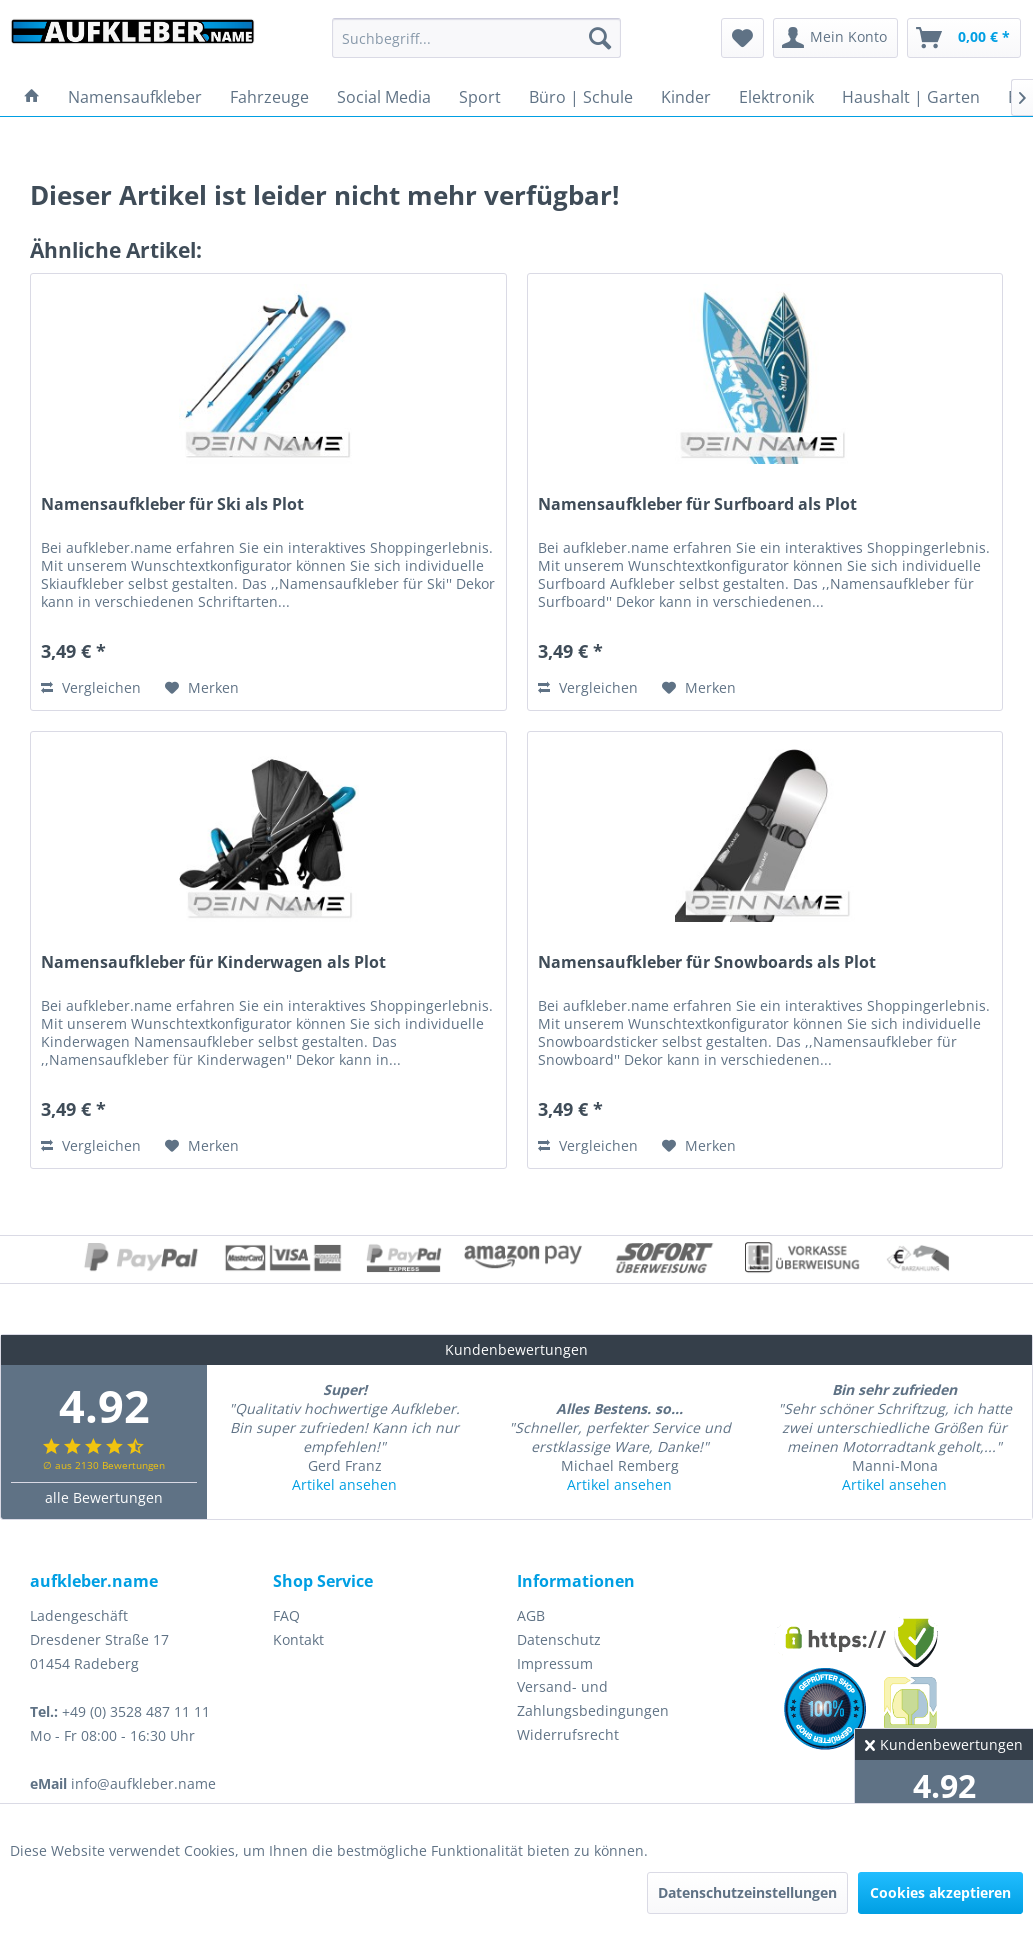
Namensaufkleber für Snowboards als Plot (707, 962)
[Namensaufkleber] (135, 97)
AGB (531, 1615)
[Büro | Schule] (581, 97)
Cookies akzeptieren (940, 1892)
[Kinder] (686, 97)
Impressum (555, 1663)
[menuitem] (476, 38)
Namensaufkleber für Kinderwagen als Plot (213, 962)
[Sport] (480, 97)
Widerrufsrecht (568, 1734)
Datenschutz (559, 1639)
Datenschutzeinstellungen (747, 1892)
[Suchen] (600, 38)
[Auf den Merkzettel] (202, 688)
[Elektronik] (776, 97)
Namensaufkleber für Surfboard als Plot (697, 504)
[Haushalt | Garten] (911, 97)
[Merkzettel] (742, 38)
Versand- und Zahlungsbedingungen (593, 1698)
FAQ (286, 1615)
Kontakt (298, 1639)
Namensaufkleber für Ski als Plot (172, 504)
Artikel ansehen (344, 1484)
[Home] (32, 97)
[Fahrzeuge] (269, 97)
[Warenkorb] (964, 38)
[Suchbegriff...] (476, 38)
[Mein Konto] (835, 38)
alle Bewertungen (104, 1497)
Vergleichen (91, 687)
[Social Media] (384, 97)
